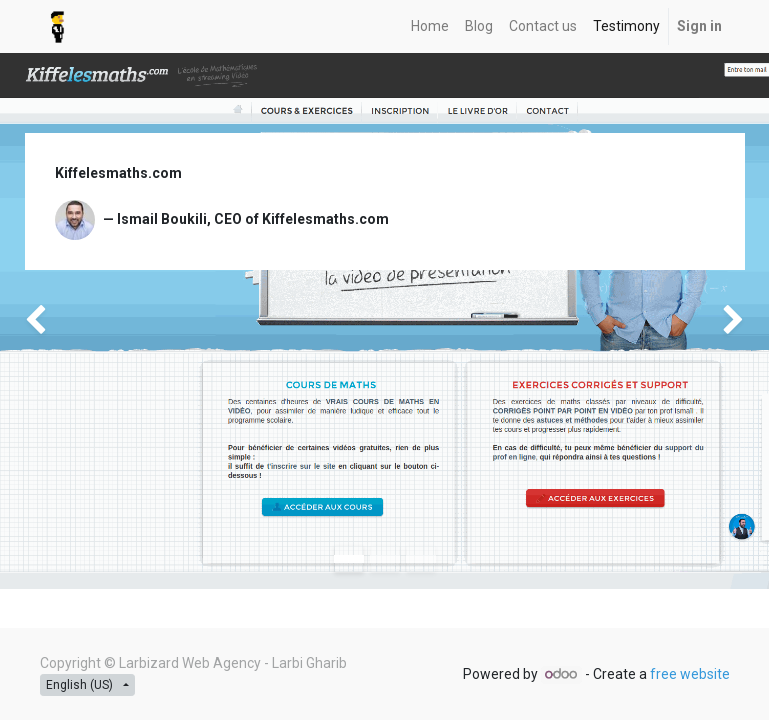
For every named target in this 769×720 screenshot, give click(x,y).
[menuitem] (430, 26)
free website (690, 674)
